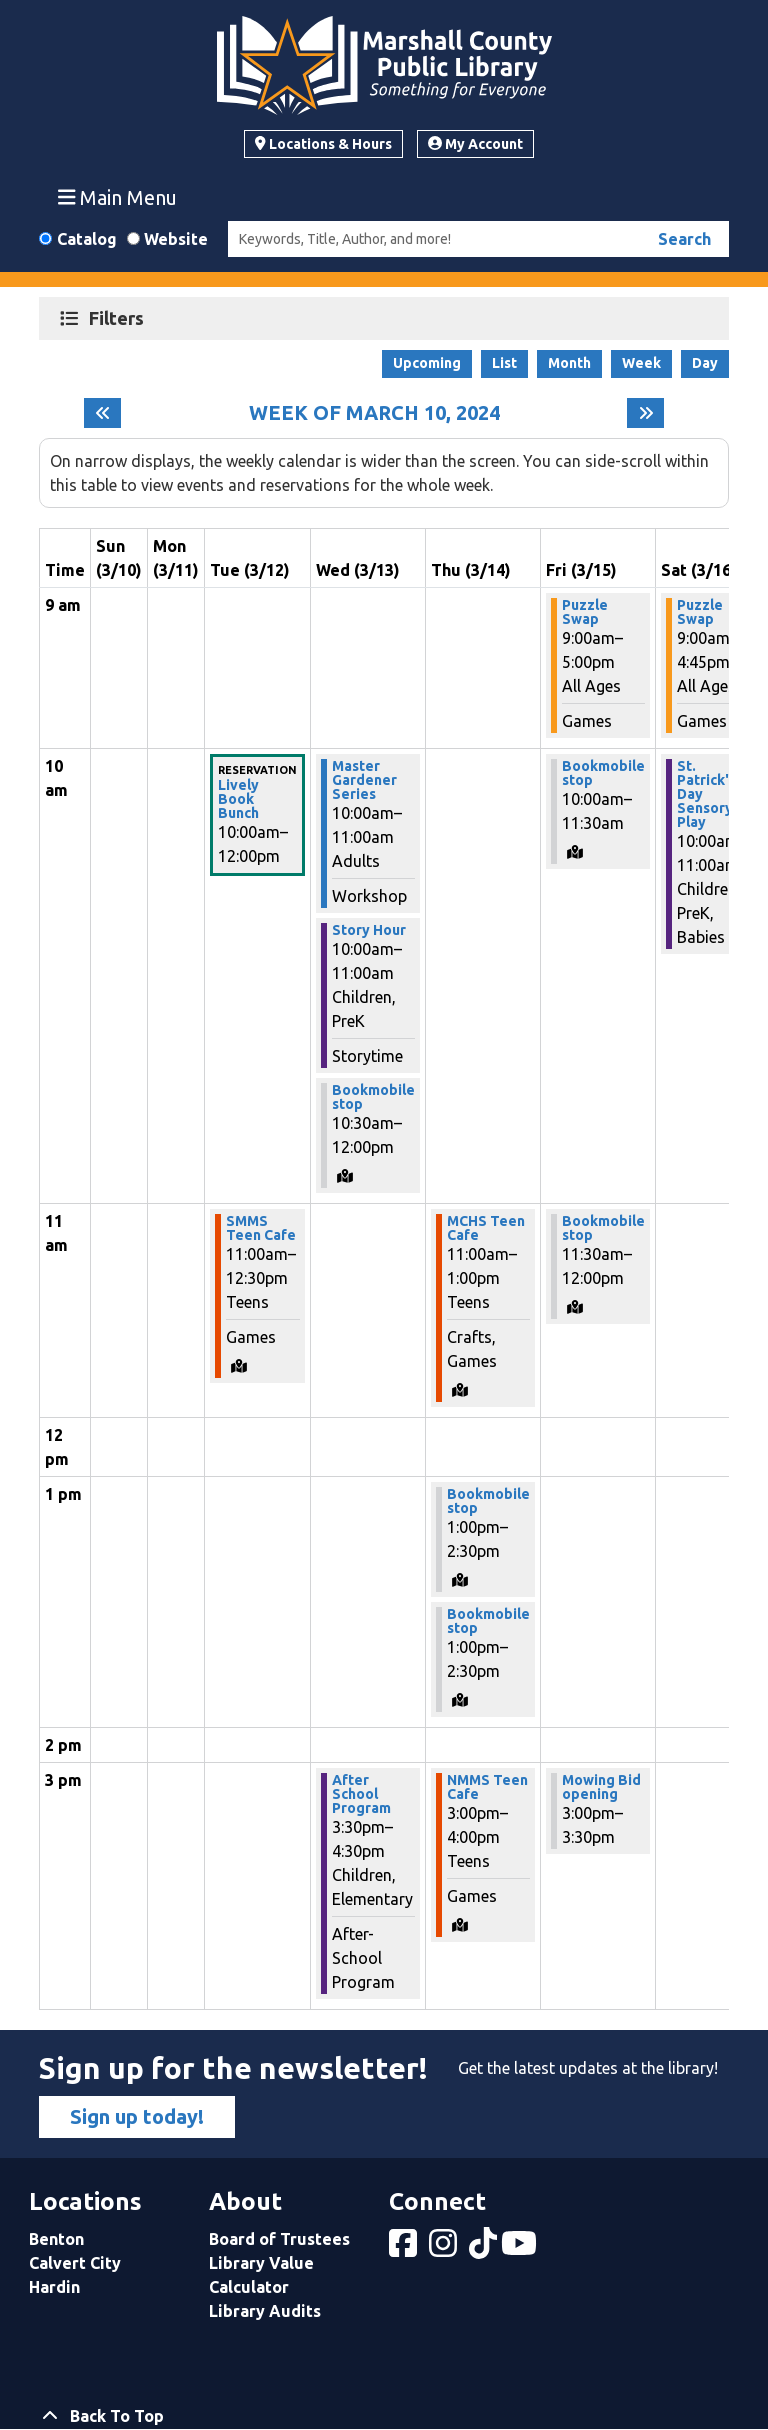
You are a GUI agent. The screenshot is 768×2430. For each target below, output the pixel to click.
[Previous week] (102, 413)
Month (569, 363)
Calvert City (75, 2263)
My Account (475, 144)
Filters (119, 317)
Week (641, 363)
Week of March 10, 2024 (374, 413)
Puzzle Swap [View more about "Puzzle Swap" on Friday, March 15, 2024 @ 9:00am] (585, 612)
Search (684, 239)
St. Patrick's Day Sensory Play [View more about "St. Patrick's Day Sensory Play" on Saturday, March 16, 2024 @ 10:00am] (706, 794)
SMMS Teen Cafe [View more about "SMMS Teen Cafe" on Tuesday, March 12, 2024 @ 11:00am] (261, 1228)
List (504, 363)
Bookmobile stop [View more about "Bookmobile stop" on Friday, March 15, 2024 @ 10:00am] (603, 773)
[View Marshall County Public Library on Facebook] (405, 2249)
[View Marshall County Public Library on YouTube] (521, 2249)
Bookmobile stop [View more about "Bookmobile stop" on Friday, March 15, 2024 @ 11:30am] (603, 1228)
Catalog (87, 239)
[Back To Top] (384, 2416)
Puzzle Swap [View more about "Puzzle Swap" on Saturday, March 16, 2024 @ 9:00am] (700, 612)
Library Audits (265, 2311)
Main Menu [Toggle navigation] (118, 197)
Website (176, 239)
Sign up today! (137, 2116)
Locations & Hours (323, 144)
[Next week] (645, 413)
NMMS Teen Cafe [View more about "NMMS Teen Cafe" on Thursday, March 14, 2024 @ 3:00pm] (487, 1787)
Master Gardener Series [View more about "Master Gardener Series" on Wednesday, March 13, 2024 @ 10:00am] (364, 780)
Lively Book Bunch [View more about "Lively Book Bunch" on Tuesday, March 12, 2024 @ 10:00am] (238, 799)
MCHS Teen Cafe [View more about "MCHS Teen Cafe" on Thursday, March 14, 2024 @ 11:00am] (486, 1228)
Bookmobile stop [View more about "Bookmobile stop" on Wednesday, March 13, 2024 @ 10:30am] (373, 1097)
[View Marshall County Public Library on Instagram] (445, 2249)
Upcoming (427, 363)
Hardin (54, 2287)
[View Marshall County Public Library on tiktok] (485, 2249)
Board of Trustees (279, 2239)
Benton (56, 2239)
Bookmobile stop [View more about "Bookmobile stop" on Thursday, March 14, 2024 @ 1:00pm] (488, 1501)
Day (705, 363)
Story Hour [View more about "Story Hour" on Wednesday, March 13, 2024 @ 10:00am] (369, 930)
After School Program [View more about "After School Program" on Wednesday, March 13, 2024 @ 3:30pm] (361, 1794)
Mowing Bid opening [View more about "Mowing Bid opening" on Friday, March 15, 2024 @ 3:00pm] (601, 1787)
